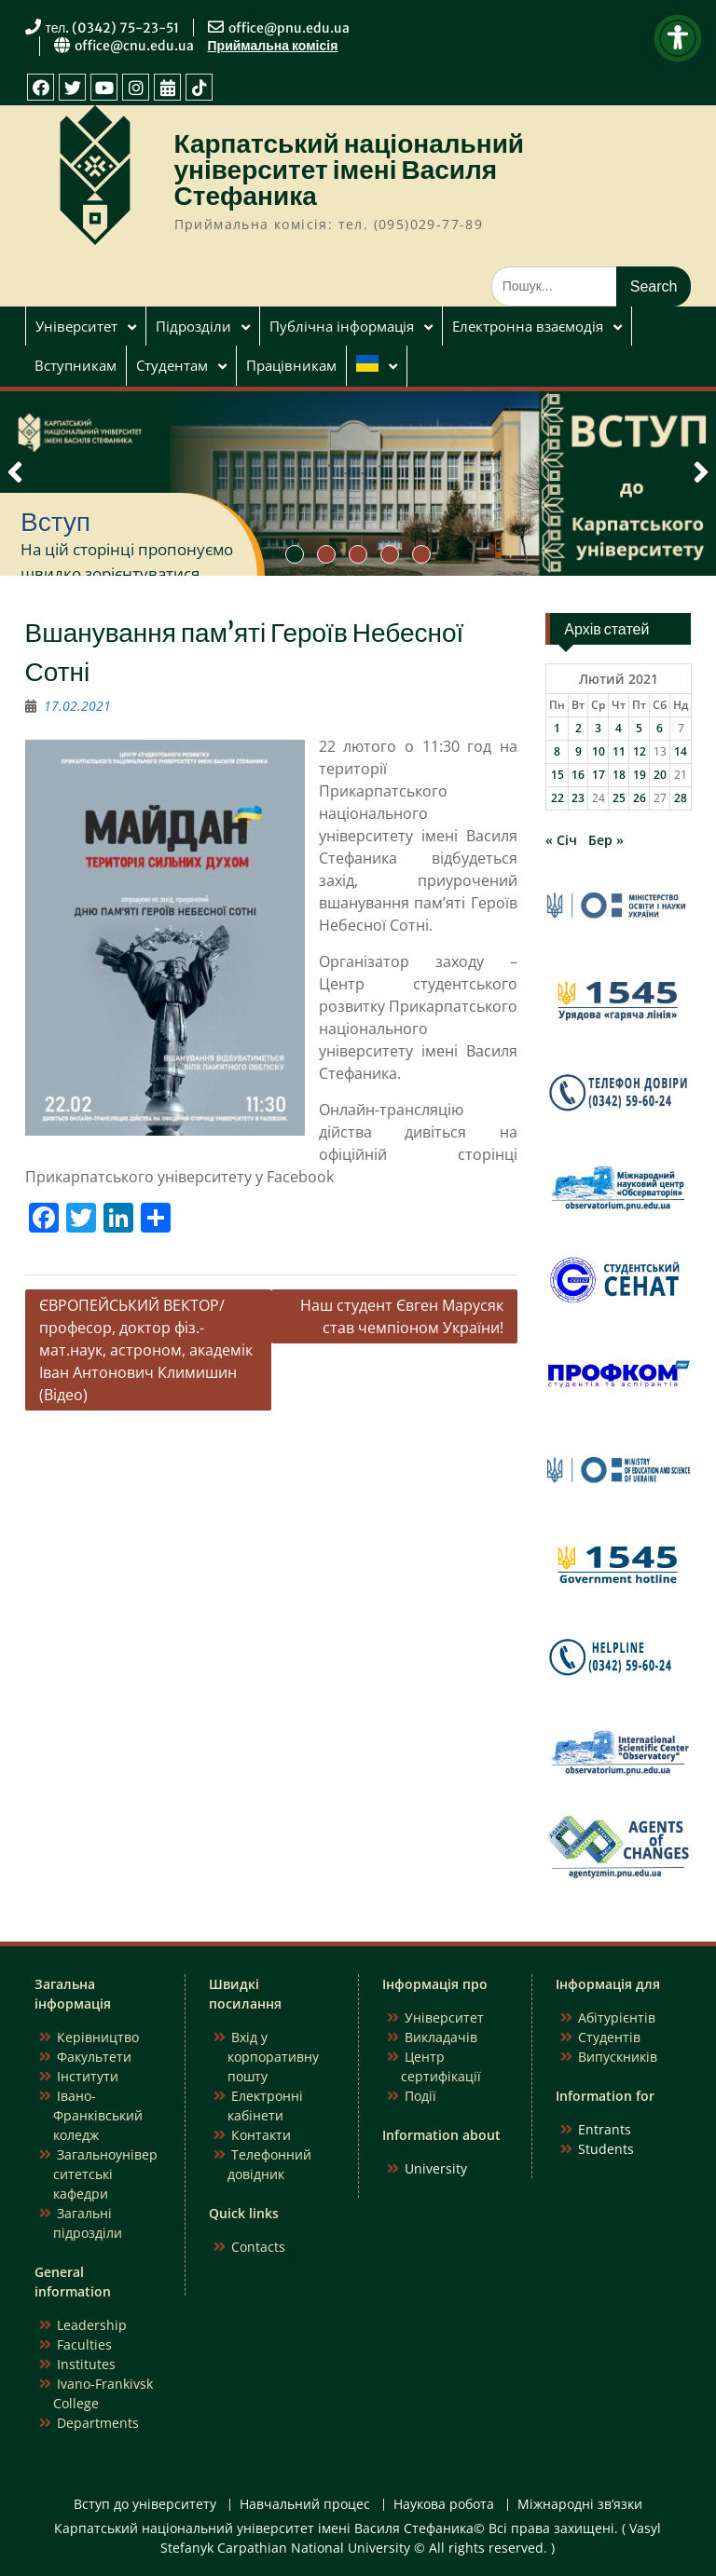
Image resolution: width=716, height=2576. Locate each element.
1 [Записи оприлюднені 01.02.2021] (557, 728)
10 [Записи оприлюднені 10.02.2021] (598, 751)
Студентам (172, 365)
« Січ (561, 840)
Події (420, 2096)
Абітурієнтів (616, 2017)
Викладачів (441, 2037)
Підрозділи (193, 326)
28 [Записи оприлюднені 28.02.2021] (680, 798)
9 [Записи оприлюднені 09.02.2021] (578, 751)
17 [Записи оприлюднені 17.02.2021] (598, 775)
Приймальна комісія (273, 45)
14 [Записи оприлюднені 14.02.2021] (680, 751)
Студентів (609, 2037)
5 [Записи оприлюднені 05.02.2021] (639, 728)
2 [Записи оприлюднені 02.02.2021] (578, 728)
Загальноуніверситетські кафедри (105, 2174)
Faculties (84, 2344)
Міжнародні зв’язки (579, 2505)
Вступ (55, 521)
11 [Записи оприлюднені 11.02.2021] (619, 751)
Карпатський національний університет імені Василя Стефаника (349, 169)
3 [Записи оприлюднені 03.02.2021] (598, 728)
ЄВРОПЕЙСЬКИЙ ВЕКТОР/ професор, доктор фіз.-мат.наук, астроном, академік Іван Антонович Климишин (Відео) (146, 1350)
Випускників (617, 2056)
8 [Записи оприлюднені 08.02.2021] (557, 751)
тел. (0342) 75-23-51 (113, 28)
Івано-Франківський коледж (98, 2115)
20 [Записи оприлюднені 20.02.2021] (660, 775)
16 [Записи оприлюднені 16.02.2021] (578, 775)
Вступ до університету (145, 2505)
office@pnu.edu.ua (289, 28)
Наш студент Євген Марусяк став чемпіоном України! (401, 1316)
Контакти (261, 2135)
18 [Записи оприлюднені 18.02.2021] (619, 775)
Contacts (258, 2247)
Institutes (86, 2364)
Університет (76, 326)
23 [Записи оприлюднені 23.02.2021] (578, 798)
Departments (98, 2423)
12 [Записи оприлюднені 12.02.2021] (639, 751)
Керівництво (98, 2037)
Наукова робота (443, 2505)
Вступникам (75, 365)
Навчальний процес (305, 2505)
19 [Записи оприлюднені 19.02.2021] (639, 775)
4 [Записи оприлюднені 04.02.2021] (618, 728)
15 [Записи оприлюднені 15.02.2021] (557, 775)
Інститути (87, 2076)
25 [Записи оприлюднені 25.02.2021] (619, 798)
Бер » (606, 840)
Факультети (94, 2056)
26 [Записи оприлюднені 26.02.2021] (639, 798)
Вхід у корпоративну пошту (273, 2056)
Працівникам (291, 365)
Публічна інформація (341, 326)
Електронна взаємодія (527, 326)
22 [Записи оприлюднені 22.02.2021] (557, 798)
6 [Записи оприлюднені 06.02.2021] (659, 728)
